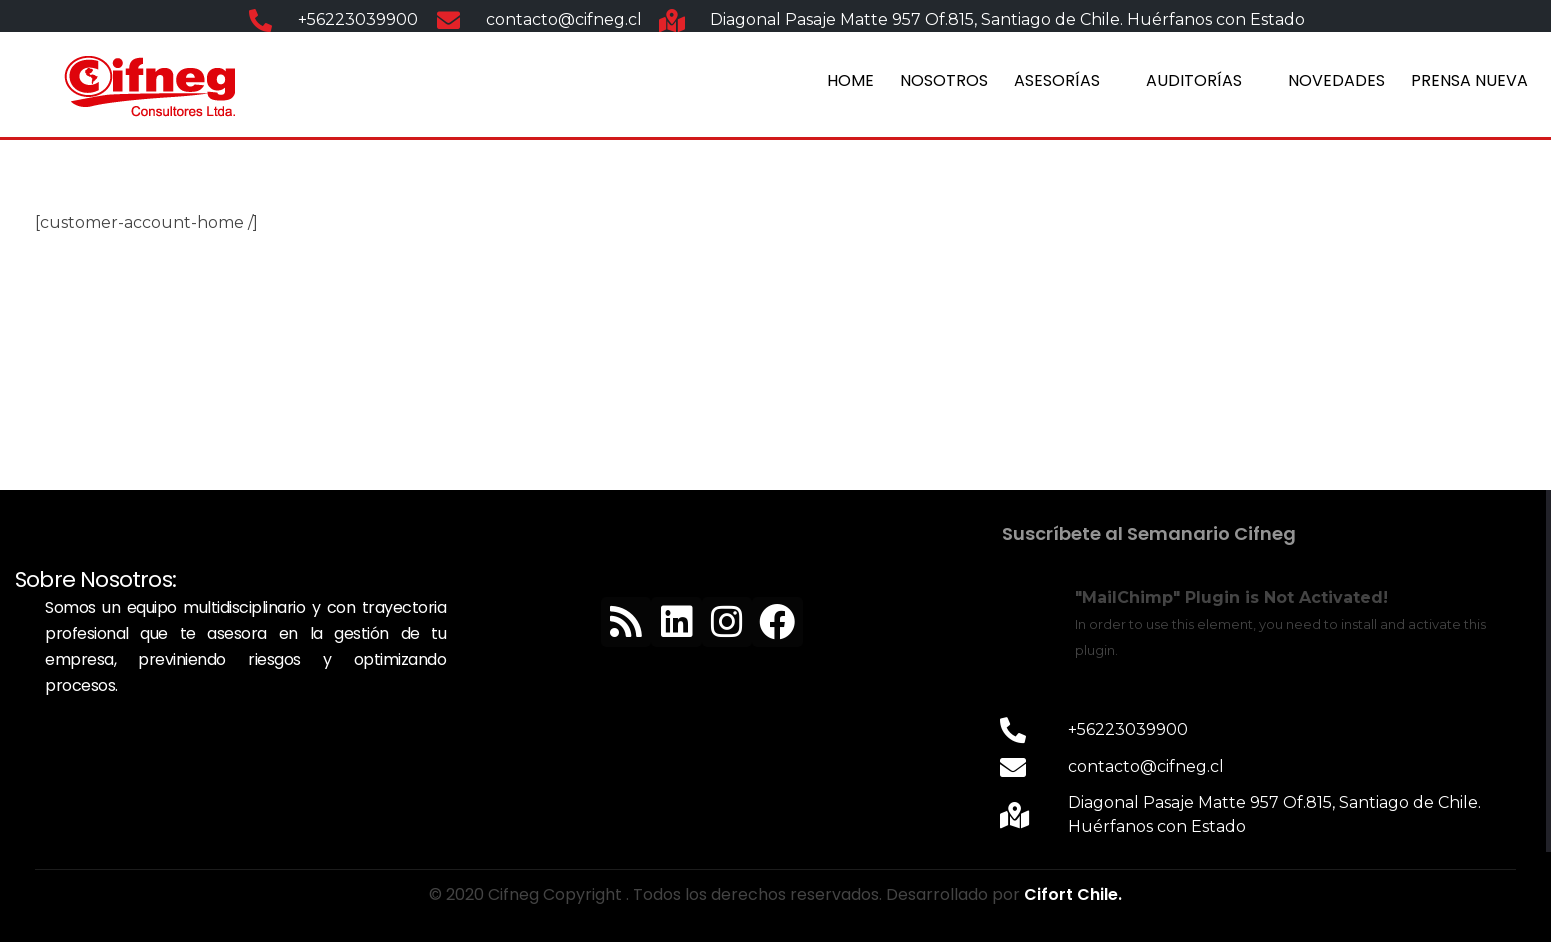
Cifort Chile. (1073, 894)
